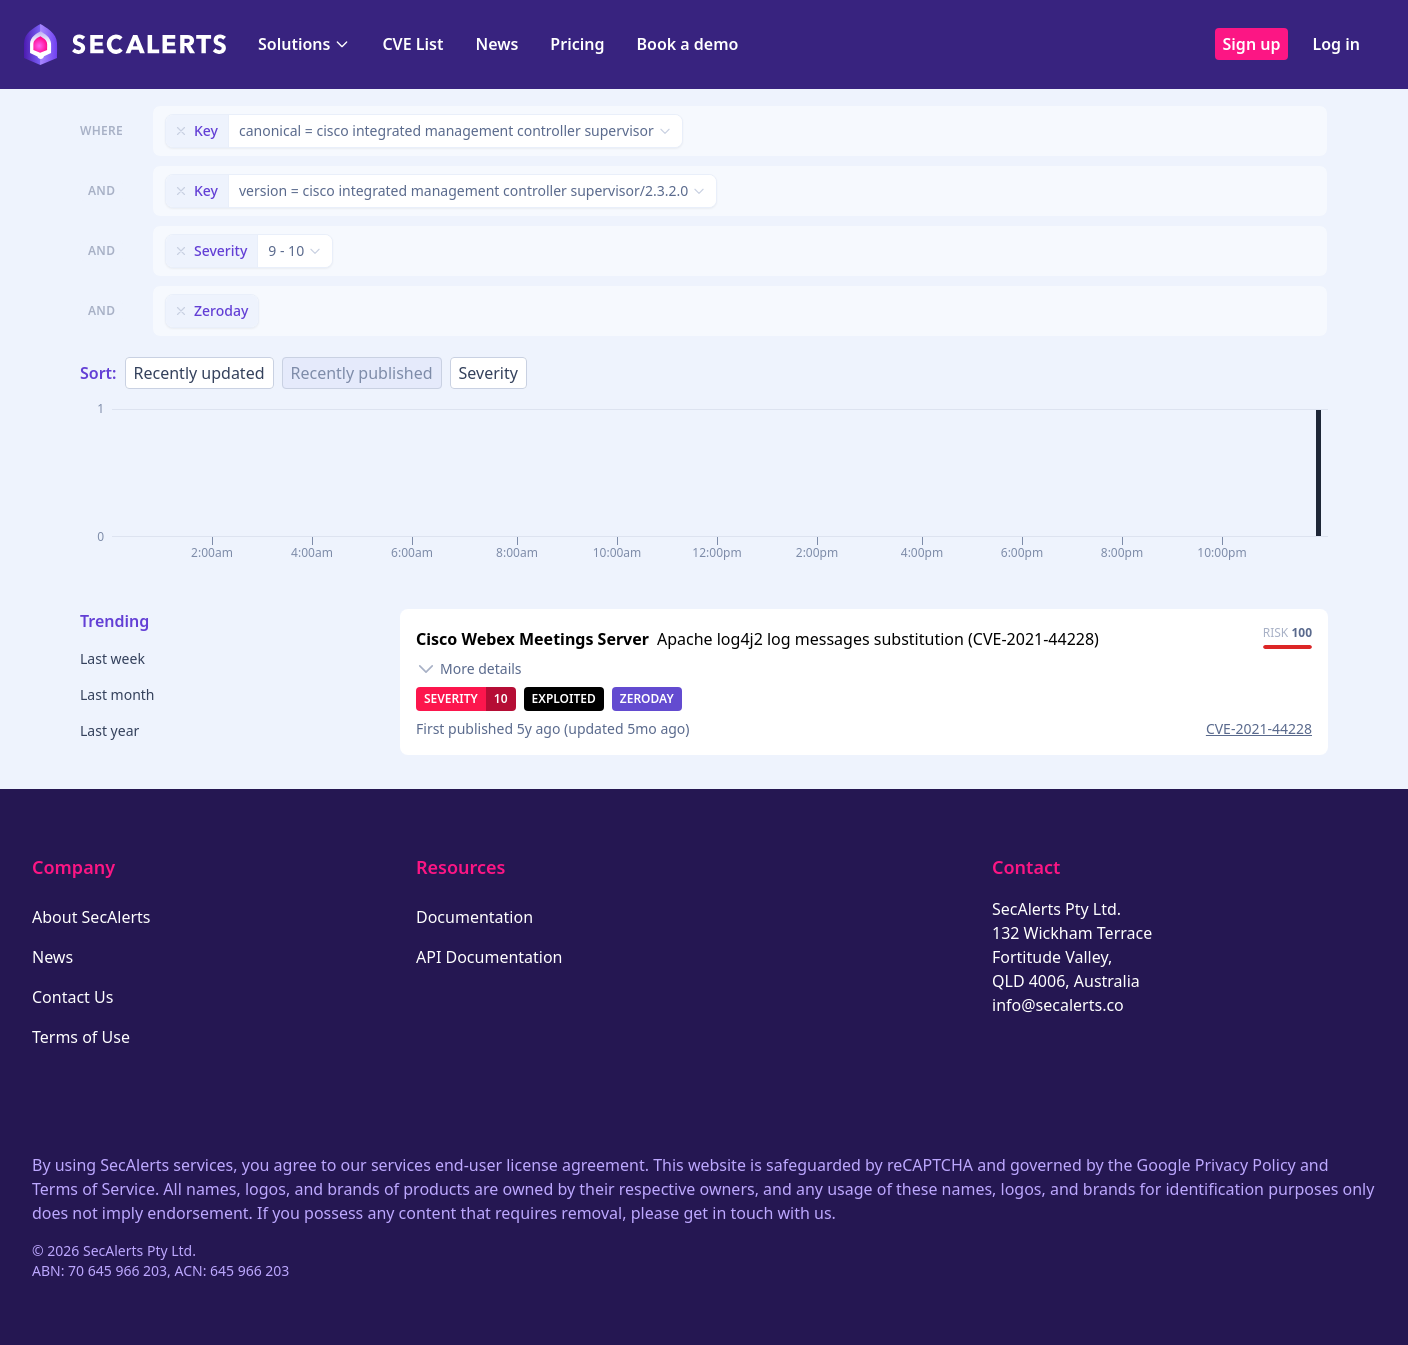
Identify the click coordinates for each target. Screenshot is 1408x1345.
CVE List (412, 44)
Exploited (564, 698)
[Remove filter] (181, 131)
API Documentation (489, 957)
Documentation (474, 917)
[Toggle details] (469, 669)
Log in (1336, 44)
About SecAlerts (91, 917)
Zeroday (647, 698)
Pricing (577, 44)
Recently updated (199, 373)
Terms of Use (81, 1037)
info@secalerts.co (1058, 1005)
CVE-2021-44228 (1259, 728)
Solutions (304, 44)
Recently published (362, 373)
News (496, 44)
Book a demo (687, 44)
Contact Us (72, 997)
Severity (488, 373)
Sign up (1252, 44)
